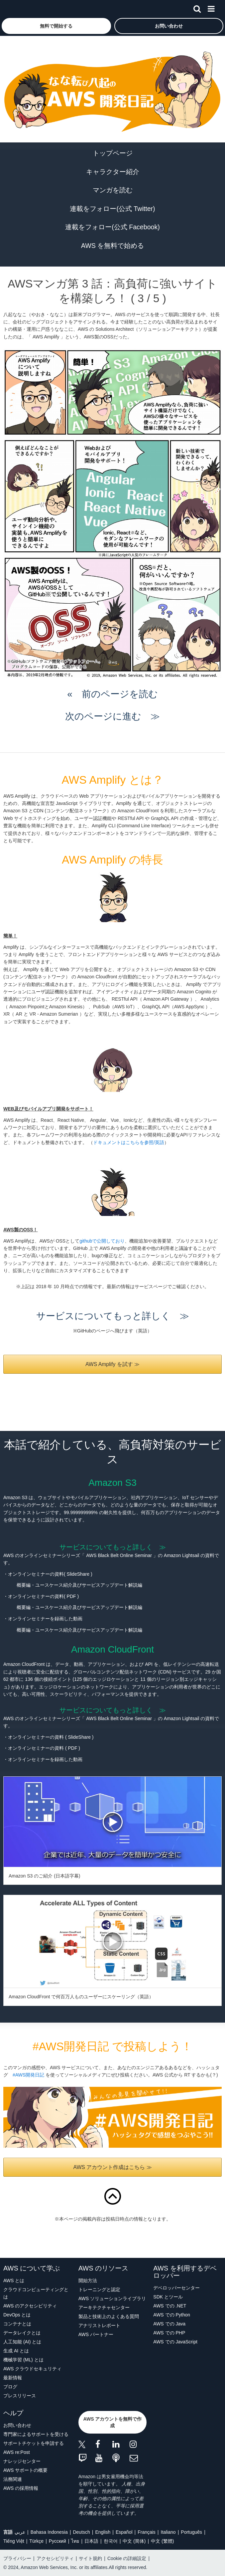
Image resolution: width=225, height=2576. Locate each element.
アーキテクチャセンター (104, 2307)
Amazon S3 (112, 1483)
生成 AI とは (16, 2350)
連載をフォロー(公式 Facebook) (112, 227)
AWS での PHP (169, 2332)
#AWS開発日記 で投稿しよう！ (112, 2046)
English (102, 2532)
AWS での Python (171, 2314)
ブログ (10, 2386)
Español (124, 2532)
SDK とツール (168, 2296)
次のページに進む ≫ (112, 716)
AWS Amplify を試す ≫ (112, 1364)
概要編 (24, 1585)
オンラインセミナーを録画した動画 (46, 1759)
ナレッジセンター (22, 2461)
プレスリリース (19, 2395)
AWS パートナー (95, 2334)
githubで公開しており (102, 1241)
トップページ (113, 153)
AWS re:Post (16, 2452)
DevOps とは (17, 2314)
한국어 (111, 2541)
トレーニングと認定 (99, 2289)
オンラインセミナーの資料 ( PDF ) (44, 1748)
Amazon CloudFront (112, 1649)
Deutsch (81, 2532)
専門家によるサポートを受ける (35, 2434)
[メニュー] (211, 8)
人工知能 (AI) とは (22, 2341)
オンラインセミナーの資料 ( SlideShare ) (50, 1737)
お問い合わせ (17, 2425)
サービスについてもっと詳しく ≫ (112, 1316)
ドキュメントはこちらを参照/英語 (128, 1142)
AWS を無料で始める (112, 245)
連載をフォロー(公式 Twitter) (112, 208)
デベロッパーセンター (176, 2287)
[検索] (197, 8)
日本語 (91, 2541)
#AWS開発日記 (28, 2075)
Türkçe (36, 2541)
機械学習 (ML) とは (23, 2359)
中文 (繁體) (162, 2541)
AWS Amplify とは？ (112, 780)
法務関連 (12, 2479)
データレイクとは (22, 2332)
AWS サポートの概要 (25, 2470)
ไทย (75, 2541)
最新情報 (12, 2377)
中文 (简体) (134, 2541)
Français (147, 2532)
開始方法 (87, 2280)
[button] (56, 26)
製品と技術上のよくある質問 (108, 2316)
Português (191, 2532)
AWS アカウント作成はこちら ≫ (112, 2167)
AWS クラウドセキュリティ (32, 2368)
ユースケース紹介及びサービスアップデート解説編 (88, 1585)
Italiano (168, 2532)
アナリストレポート (99, 2325)
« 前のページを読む (112, 694)
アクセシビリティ (55, 2558)
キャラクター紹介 (112, 171)
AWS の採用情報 (20, 2488)
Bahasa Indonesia (49, 2532)
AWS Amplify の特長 (112, 860)
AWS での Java (169, 2323)
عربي (20, 2532)
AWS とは (13, 2280)
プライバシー (17, 2558)
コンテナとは (17, 2323)
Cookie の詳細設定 (126, 2558)
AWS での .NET (169, 2305)
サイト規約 (90, 2558)
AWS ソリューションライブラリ (112, 2298)
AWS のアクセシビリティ (30, 2305)
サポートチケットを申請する (33, 2443)
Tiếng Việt (13, 2541)
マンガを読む (113, 190)
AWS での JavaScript (175, 2341)
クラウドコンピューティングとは (35, 2293)
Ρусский (57, 2541)
